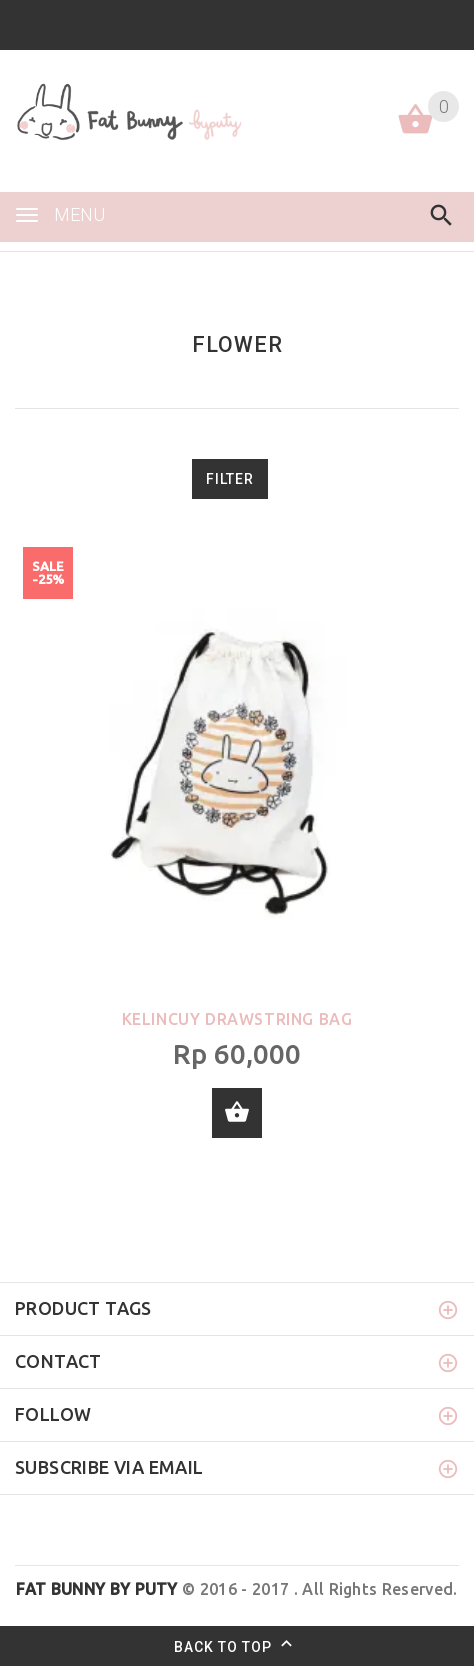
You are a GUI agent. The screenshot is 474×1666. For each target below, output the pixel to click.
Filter (230, 479)
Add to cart (237, 1113)
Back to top (237, 1646)
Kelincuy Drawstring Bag (237, 1019)
